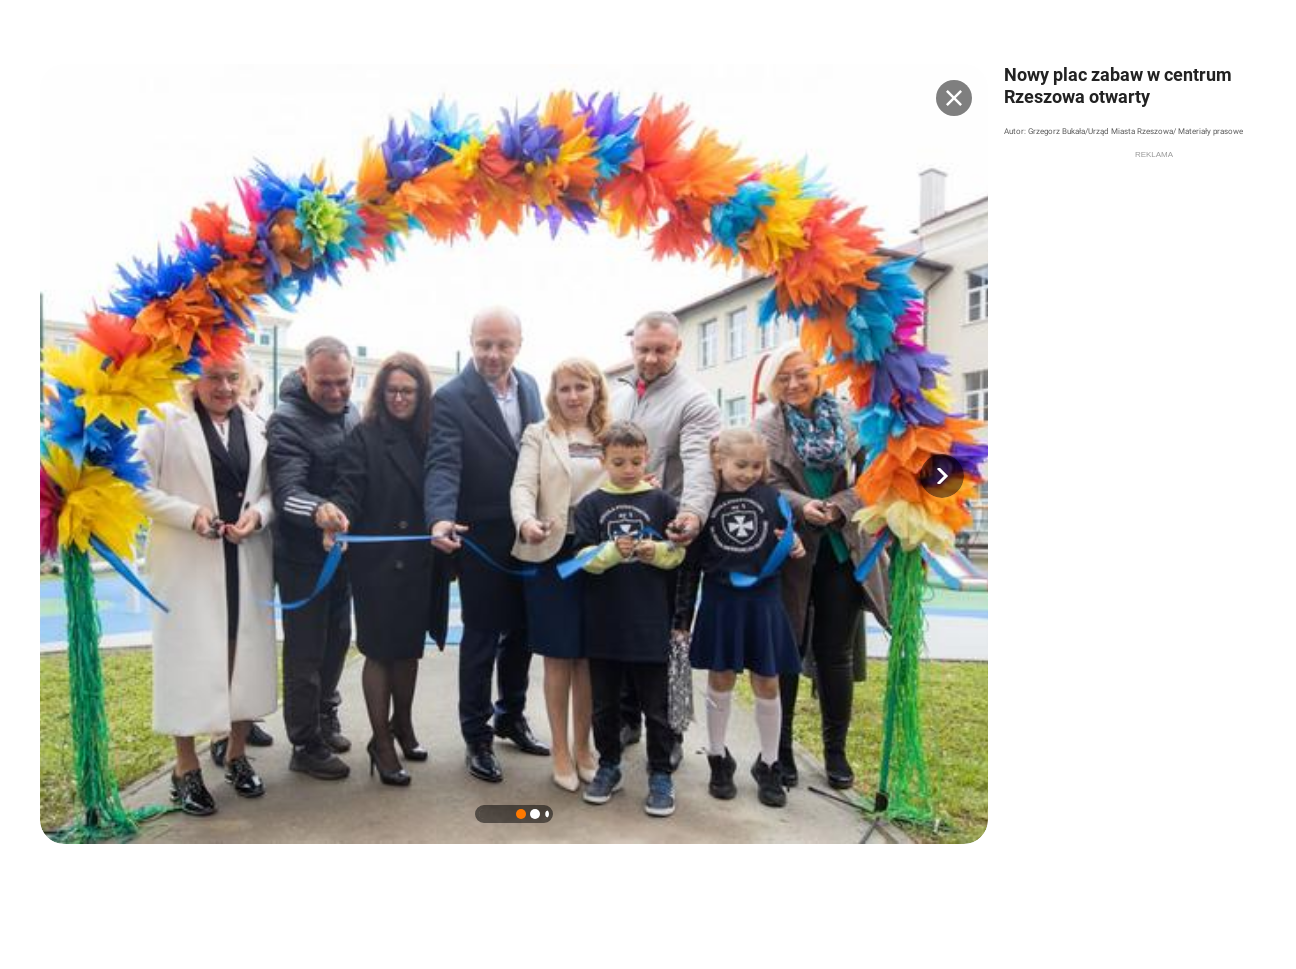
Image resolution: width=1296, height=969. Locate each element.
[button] (942, 476)
